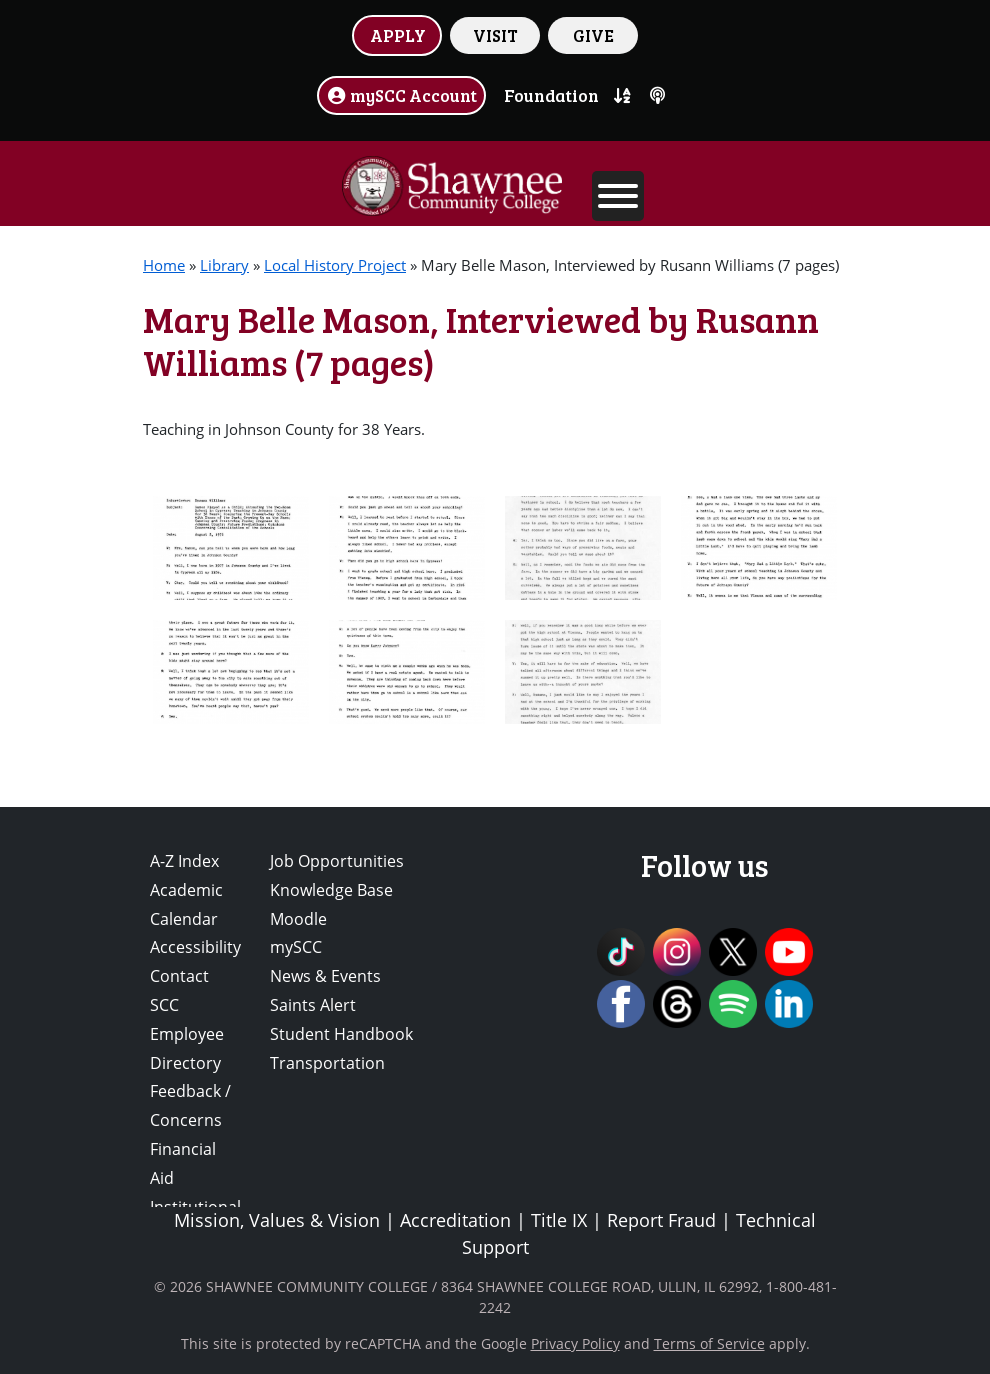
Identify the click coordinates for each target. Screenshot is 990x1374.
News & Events (325, 976)
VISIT (495, 35)
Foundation (551, 95)
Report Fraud (661, 1220)
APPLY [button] (398, 35)
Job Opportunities (337, 861)
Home (164, 265)
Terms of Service (709, 1343)
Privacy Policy (575, 1343)
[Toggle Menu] (618, 196)
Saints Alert (313, 1005)
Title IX (559, 1220)
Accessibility (195, 947)
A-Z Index (184, 861)
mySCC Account (402, 95)
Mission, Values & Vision (277, 1220)
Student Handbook (341, 1034)
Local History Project (335, 265)
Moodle (298, 919)
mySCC (296, 947)
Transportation (327, 1063)
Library (224, 265)
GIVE (593, 35)
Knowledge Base (331, 890)
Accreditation (455, 1220)
